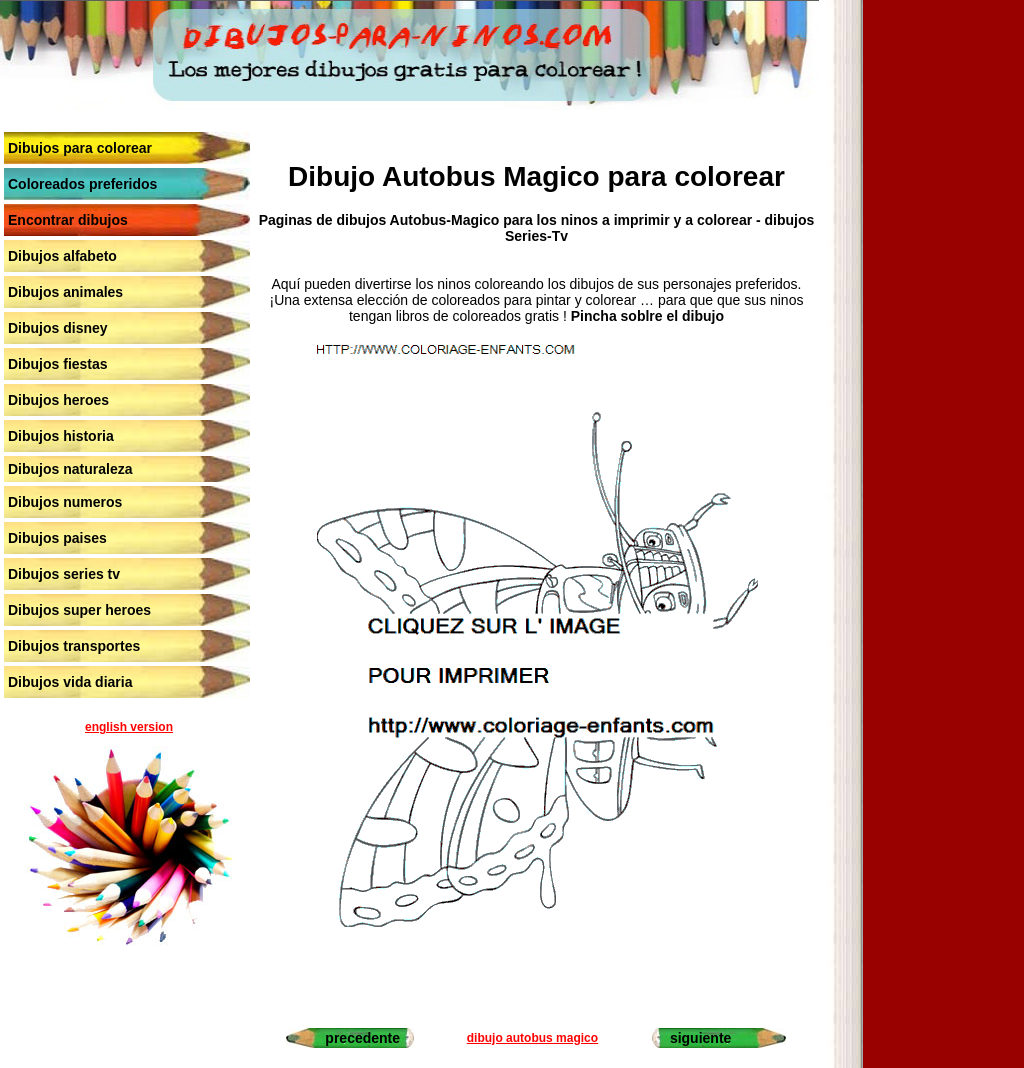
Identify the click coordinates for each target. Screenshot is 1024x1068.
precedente (362, 1038)
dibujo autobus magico (532, 1038)
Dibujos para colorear (80, 148)
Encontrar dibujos (68, 220)
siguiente (700, 1038)
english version (129, 727)
